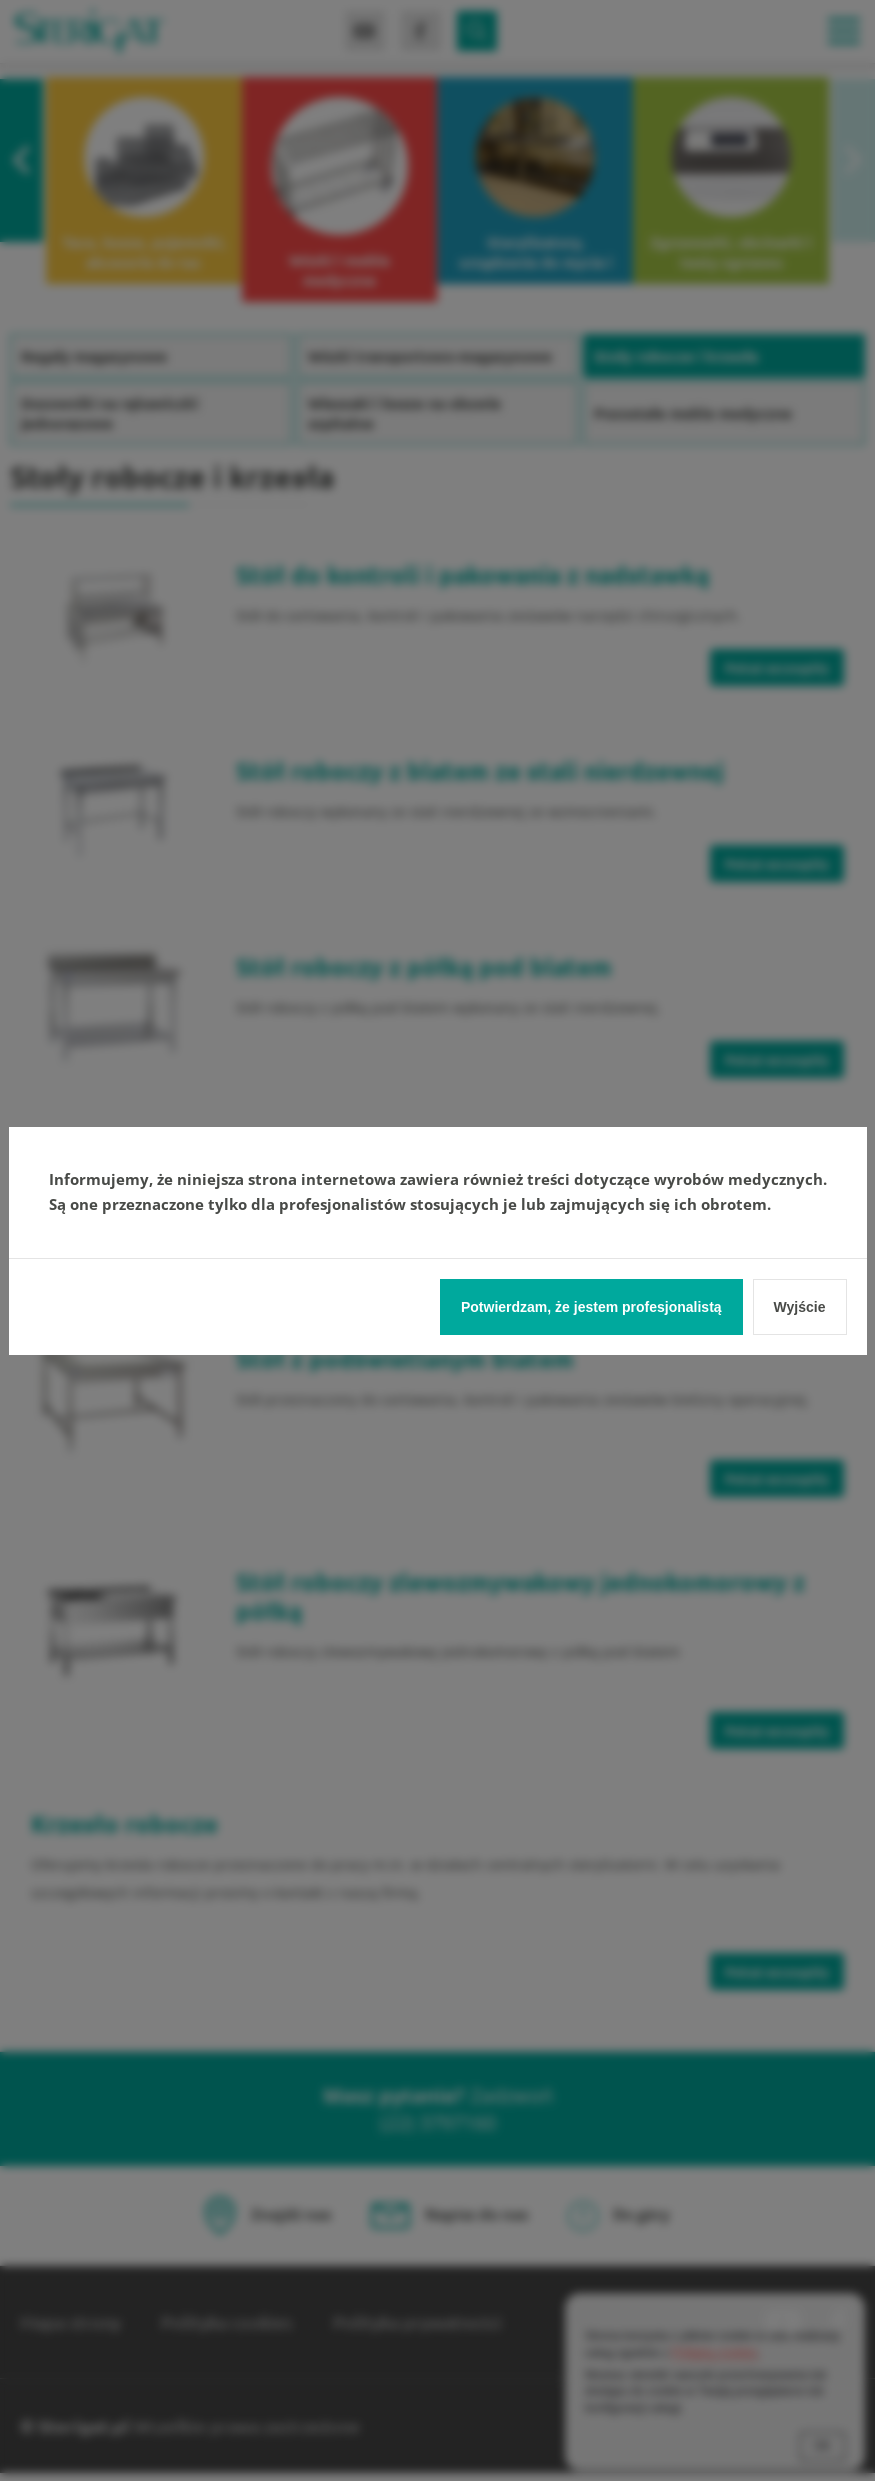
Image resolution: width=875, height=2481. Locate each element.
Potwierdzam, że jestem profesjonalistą (591, 1307)
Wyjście (800, 1307)
